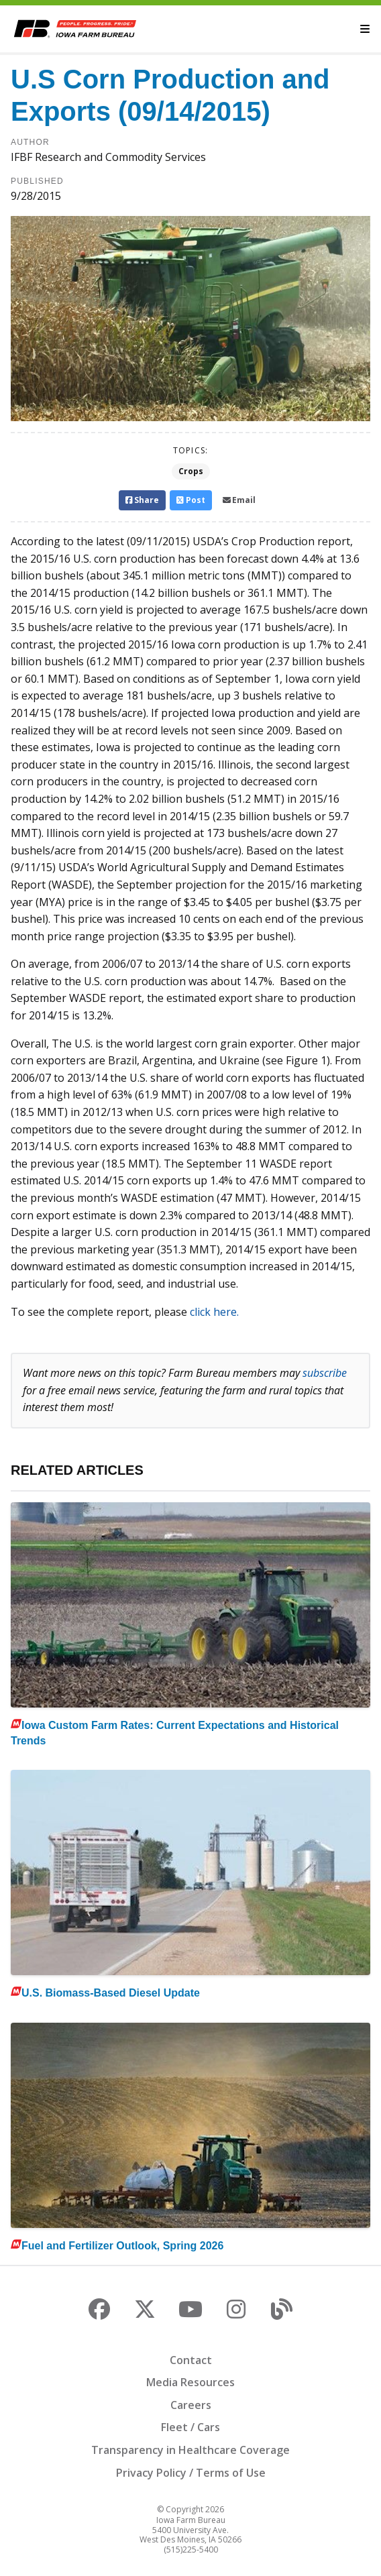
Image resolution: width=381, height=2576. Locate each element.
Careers (190, 2405)
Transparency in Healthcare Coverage (190, 2450)
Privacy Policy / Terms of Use (191, 2472)
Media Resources (190, 2382)
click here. (214, 1311)
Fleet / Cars (190, 2427)
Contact (191, 2360)
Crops (190, 471)
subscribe (325, 1372)
